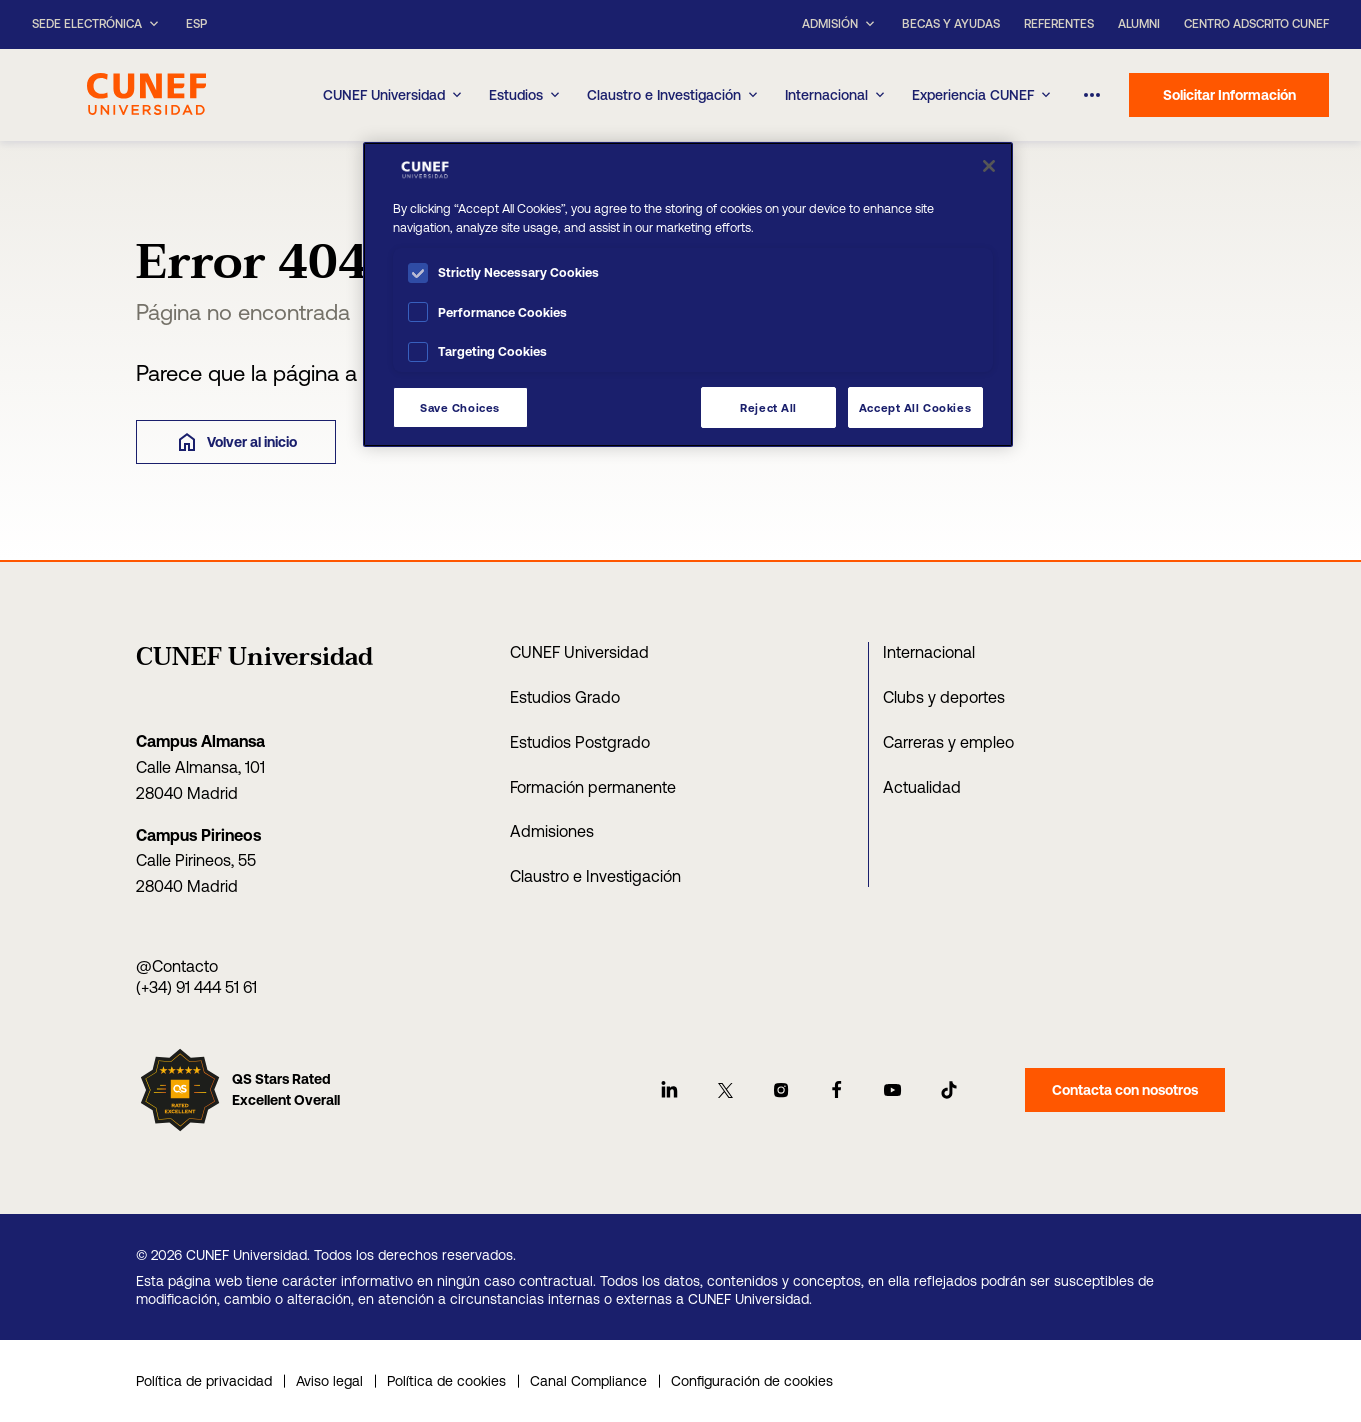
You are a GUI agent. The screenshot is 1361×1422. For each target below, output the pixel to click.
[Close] (989, 166)
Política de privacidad (204, 1381)
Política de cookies (446, 1381)
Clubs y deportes (944, 697)
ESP (196, 24)
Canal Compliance (588, 1381)
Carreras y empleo (948, 742)
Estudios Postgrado (580, 742)
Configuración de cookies (752, 1381)
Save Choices (460, 407)
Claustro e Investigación (674, 95)
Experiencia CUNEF (983, 95)
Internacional (836, 95)
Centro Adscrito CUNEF (1256, 24)
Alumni (1139, 24)
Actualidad (922, 787)
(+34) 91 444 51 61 (196, 987)
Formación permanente (593, 787)
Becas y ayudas (951, 24)
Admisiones (552, 831)
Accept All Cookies (915, 407)
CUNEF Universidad (579, 652)
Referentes (1059, 24)
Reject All (768, 407)
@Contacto (177, 966)
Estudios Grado (565, 697)
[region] (688, 294)
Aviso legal (329, 1381)
